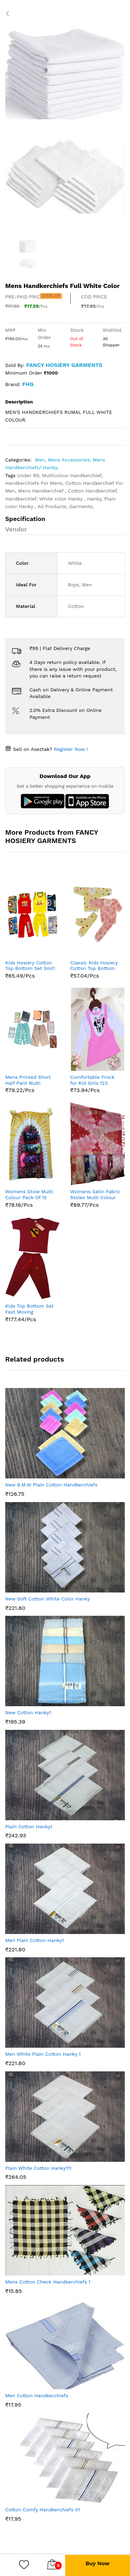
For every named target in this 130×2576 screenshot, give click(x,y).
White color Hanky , (63, 498)
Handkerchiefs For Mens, (35, 483)
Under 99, (29, 475)
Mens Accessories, (70, 460)
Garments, (81, 506)
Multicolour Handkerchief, (72, 475)
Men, (41, 460)
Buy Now (98, 2563)
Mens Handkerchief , (43, 490)
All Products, (53, 506)
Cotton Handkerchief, (93, 490)
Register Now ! (70, 749)
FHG (28, 384)
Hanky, (95, 498)
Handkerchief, (22, 498)
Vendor (16, 529)
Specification (25, 518)
